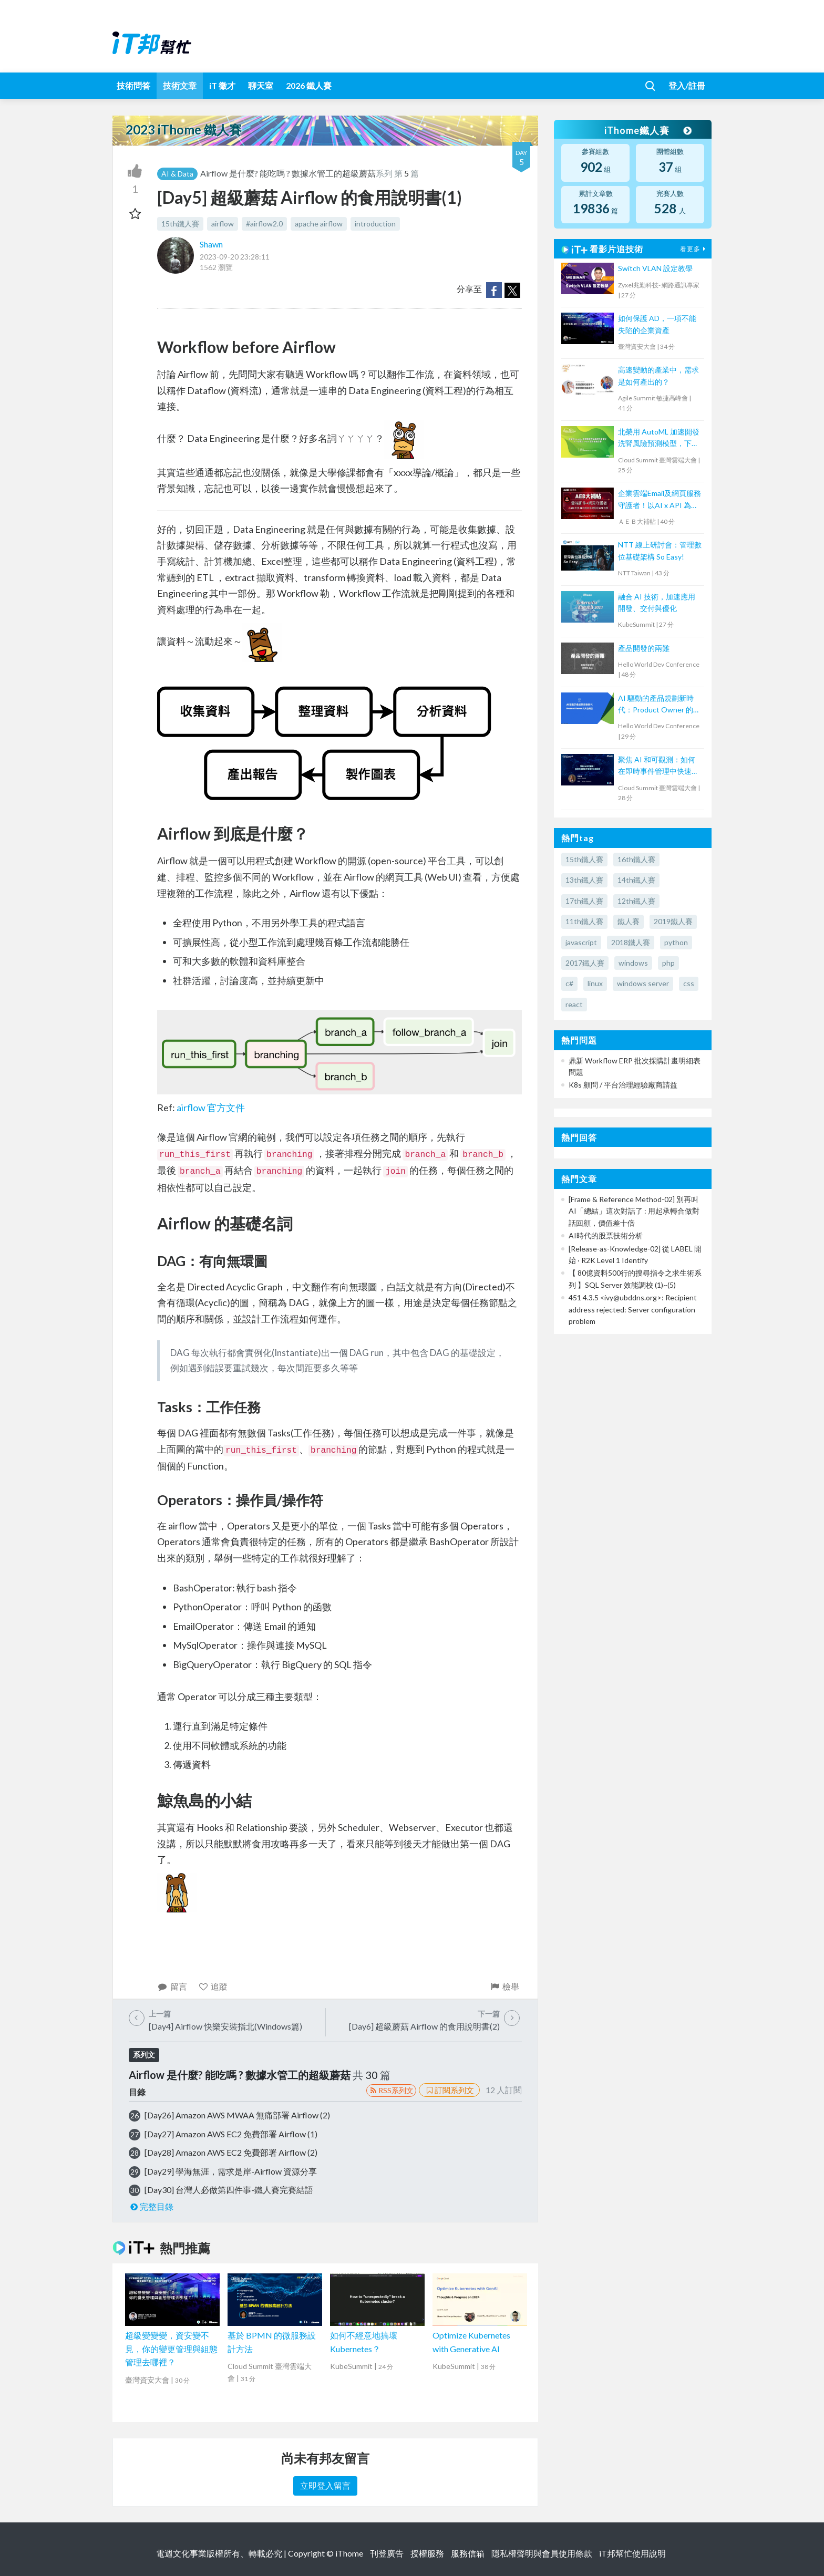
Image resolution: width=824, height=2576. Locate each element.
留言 (172, 1986)
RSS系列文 (391, 2090)
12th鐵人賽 (636, 900)
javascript (581, 942)
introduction (375, 223)
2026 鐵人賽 (309, 85)
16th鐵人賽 (636, 859)
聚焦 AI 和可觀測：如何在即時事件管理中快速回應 (658, 766)
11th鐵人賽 (584, 921)
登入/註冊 (686, 85)
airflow (222, 223)
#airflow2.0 (264, 223)
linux (595, 983)
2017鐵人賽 (584, 962)
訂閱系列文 (449, 2090)
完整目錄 (151, 2206)
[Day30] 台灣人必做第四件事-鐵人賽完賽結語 (229, 2190)
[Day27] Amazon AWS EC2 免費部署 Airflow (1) (231, 2134)
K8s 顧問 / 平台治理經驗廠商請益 (623, 1084)
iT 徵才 (222, 85)
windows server (643, 983)
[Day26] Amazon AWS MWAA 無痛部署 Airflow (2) (237, 2115)
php (668, 962)
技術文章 (180, 85)
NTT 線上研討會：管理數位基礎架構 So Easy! (660, 550)
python (676, 942)
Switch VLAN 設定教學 (655, 268)
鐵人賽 (628, 921)
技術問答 (133, 85)
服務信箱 (468, 2553)
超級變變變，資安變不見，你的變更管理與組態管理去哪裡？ (171, 2348)
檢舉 (504, 1986)
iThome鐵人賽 (647, 130)
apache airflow (319, 223)
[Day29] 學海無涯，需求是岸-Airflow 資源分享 (231, 2171)
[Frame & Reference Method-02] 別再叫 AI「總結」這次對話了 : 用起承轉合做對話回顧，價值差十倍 (634, 1211)
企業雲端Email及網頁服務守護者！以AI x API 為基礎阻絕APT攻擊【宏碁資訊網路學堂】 (659, 500)
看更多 (694, 249)
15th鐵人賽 (180, 223)
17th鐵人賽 (584, 900)
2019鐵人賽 (673, 921)
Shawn (211, 244)
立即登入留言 (325, 2485)
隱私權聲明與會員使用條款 (541, 2553)
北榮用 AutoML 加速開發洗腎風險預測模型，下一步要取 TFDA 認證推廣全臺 (658, 438)
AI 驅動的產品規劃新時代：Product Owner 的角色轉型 (659, 705)
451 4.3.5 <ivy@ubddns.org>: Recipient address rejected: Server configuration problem (633, 1309)
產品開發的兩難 (644, 648)
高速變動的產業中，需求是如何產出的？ (658, 375)
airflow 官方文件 (211, 1107)
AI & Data (177, 173)
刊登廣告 (387, 2553)
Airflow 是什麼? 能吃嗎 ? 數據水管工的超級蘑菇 (288, 173)
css (688, 983)
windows (633, 962)
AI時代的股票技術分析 (606, 1235)
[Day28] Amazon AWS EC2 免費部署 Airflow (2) (231, 2152)
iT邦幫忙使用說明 (632, 2553)
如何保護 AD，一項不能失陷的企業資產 (657, 324)
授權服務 (427, 2553)
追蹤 (213, 1986)
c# (569, 983)
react (574, 1004)
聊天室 (260, 85)
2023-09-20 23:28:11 (235, 256)
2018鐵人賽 (630, 942)
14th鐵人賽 (636, 879)
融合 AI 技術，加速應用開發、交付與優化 (656, 602)
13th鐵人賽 (584, 879)
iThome (349, 2553)
